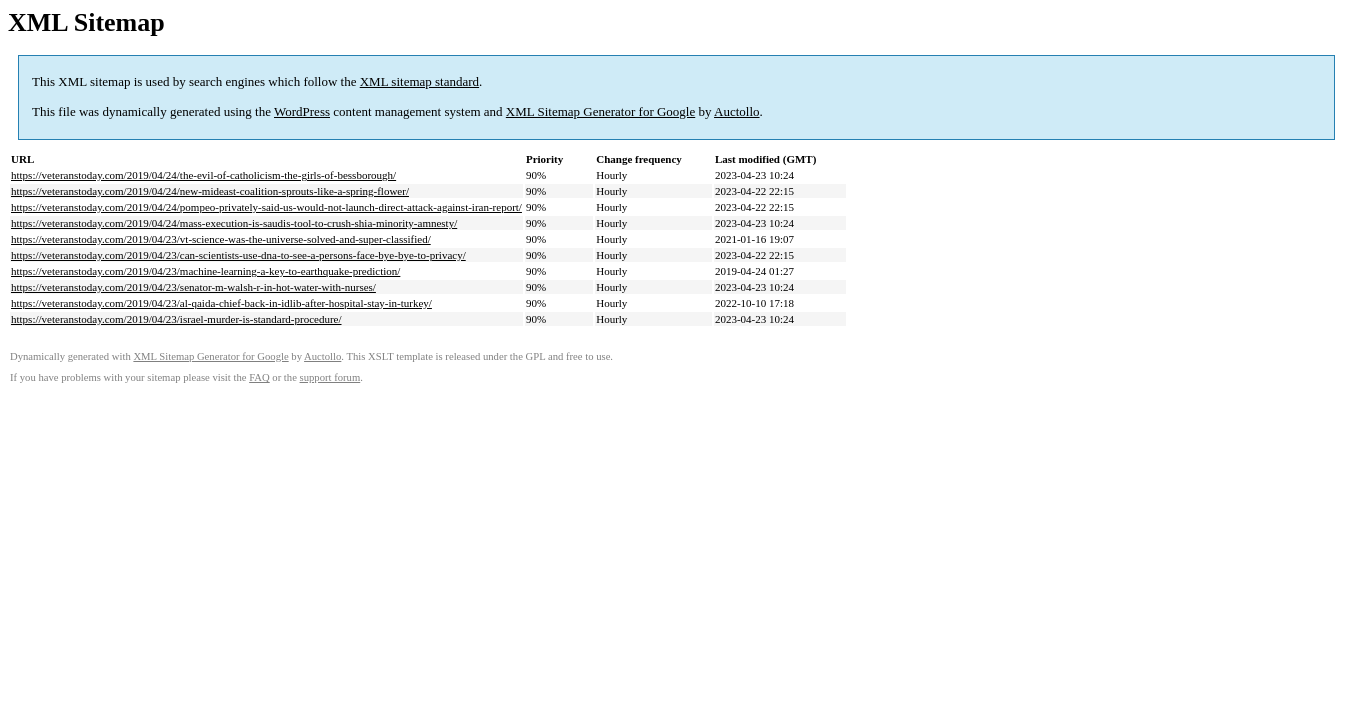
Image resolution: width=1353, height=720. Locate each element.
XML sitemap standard (419, 81)
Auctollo (737, 111)
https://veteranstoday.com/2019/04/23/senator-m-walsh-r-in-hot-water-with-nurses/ (193, 287)
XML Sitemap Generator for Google (600, 111)
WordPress (302, 111)
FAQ (259, 377)
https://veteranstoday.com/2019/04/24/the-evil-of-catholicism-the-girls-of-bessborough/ (203, 175)
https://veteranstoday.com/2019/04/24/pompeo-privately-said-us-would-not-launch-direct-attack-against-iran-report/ (266, 207)
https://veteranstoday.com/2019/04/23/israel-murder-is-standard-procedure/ (176, 319)
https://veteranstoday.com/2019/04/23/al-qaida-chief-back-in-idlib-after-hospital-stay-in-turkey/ (221, 303)
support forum (330, 377)
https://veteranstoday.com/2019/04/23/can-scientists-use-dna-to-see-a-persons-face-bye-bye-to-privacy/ (238, 255)
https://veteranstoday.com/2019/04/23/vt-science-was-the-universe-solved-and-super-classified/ (221, 239)
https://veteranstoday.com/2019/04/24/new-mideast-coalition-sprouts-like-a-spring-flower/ (210, 191)
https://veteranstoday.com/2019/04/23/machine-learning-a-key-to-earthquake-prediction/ (205, 271)
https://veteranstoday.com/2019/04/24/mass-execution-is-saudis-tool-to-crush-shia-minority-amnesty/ (234, 223)
